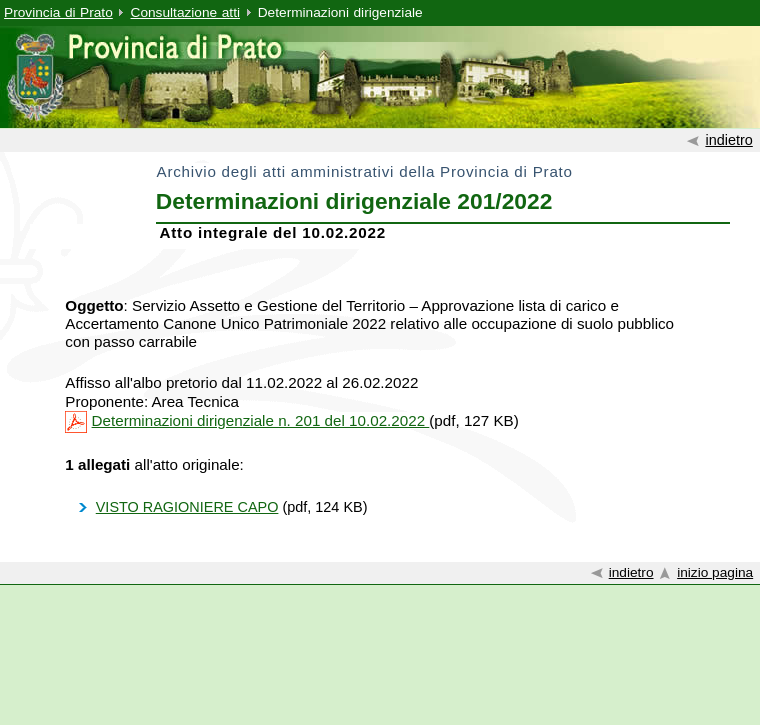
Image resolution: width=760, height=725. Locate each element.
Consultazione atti (185, 12)
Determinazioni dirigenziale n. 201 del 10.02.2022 (261, 420)
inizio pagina (715, 572)
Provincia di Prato (58, 12)
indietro (728, 140)
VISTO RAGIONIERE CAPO (187, 507)
